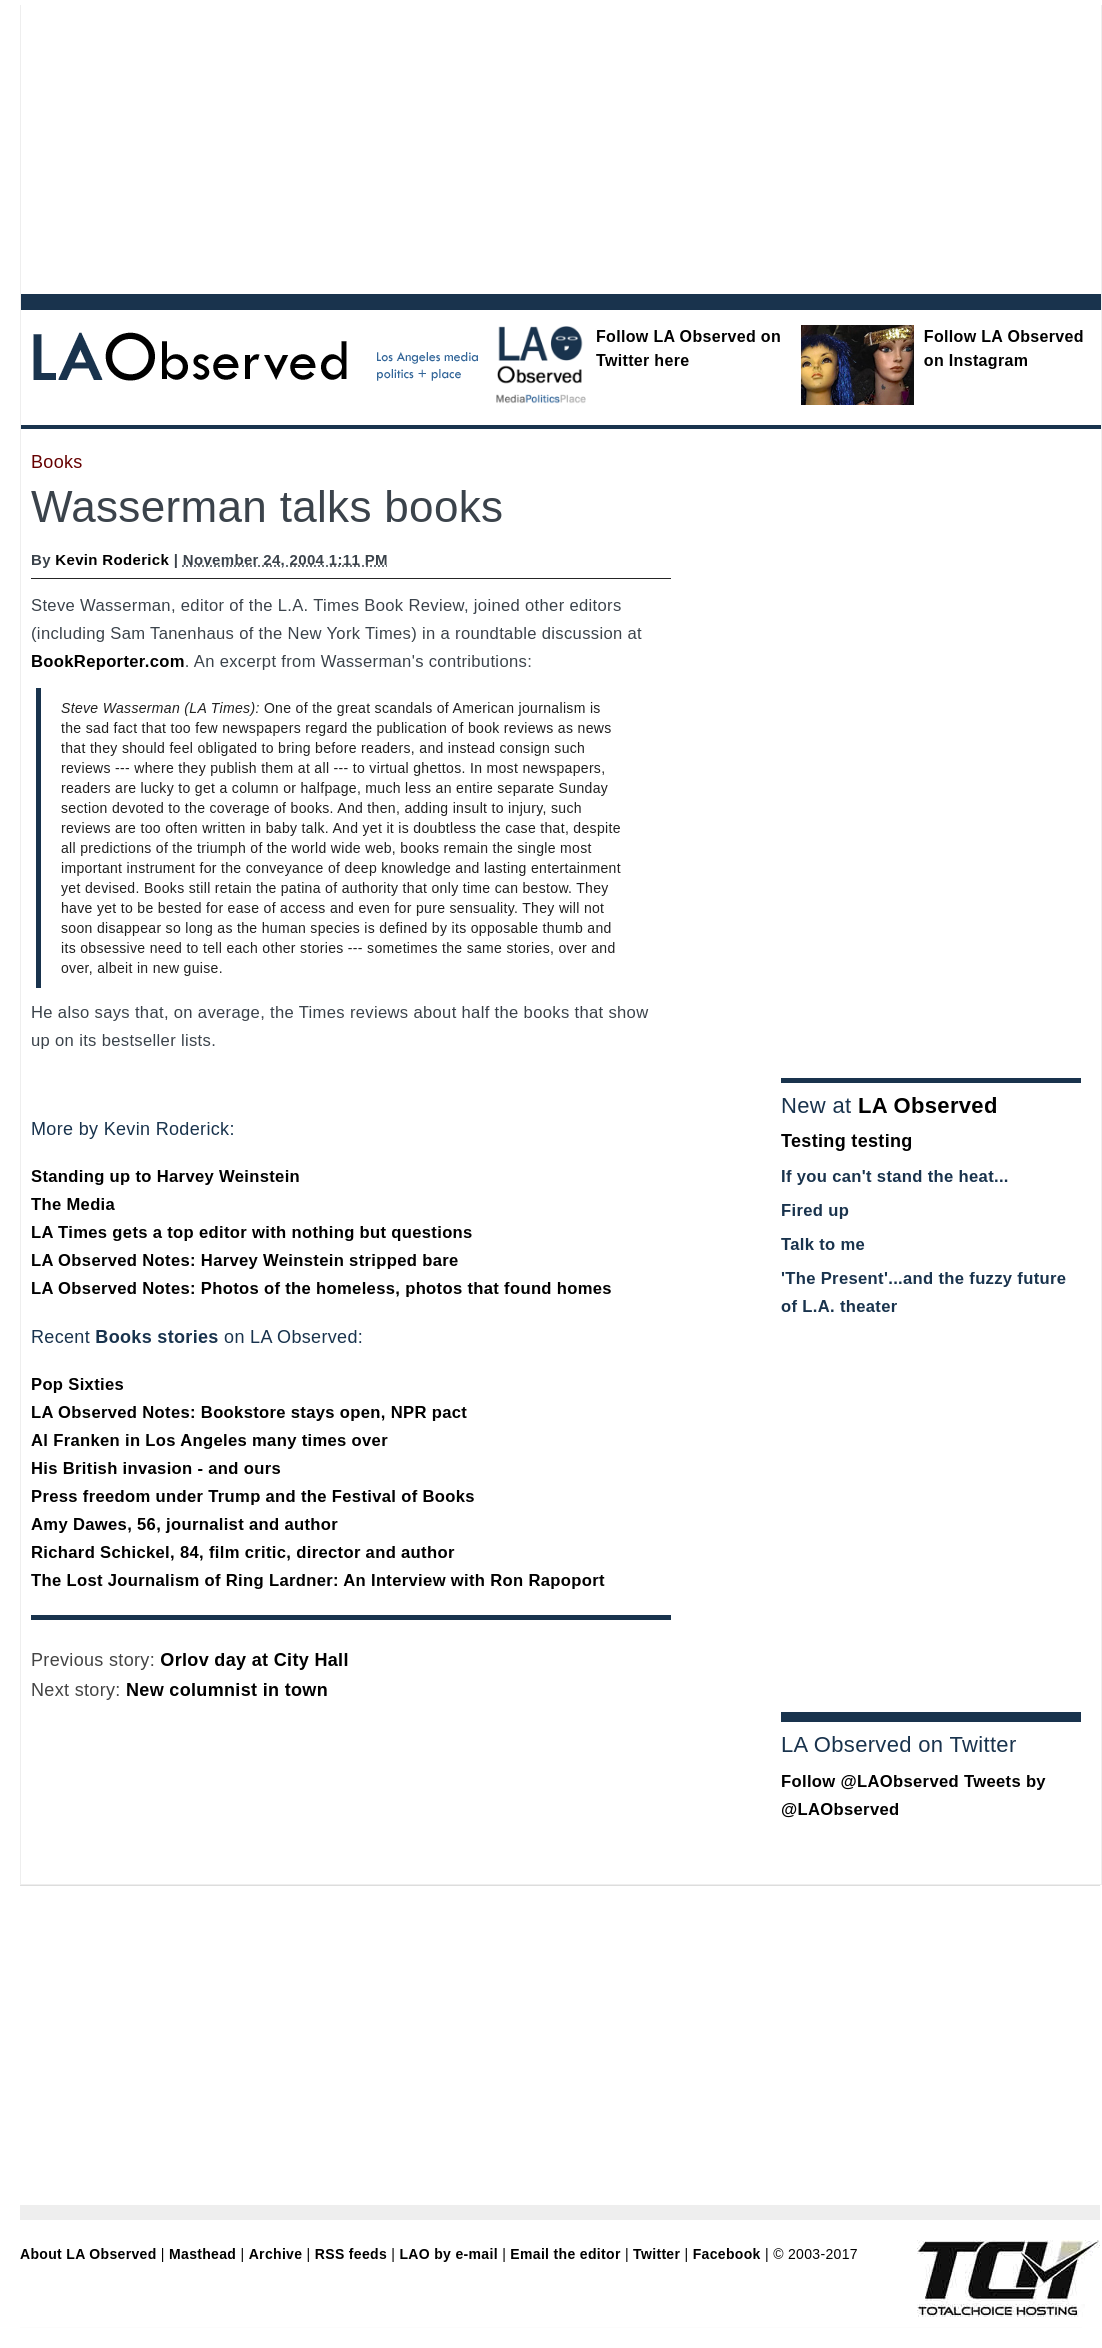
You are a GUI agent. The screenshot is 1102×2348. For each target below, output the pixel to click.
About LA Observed (88, 2254)
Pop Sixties (77, 1384)
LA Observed (928, 1105)
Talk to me (823, 1244)
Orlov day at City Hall (254, 1660)
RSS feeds (351, 2254)
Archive (276, 2254)
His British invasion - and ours (156, 1468)
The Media (73, 1204)
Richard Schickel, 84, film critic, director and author (243, 1552)
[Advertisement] (394, 145)
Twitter (656, 2254)
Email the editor (565, 2254)
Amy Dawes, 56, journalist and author (184, 1524)
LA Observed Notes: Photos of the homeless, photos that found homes (321, 1288)
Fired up (815, 1210)
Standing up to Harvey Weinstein (165, 1176)
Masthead (202, 2254)
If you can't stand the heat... (895, 1176)
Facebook (727, 2254)
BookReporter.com (108, 661)
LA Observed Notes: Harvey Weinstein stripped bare (245, 1260)
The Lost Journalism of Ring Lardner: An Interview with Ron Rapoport (318, 1580)
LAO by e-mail (448, 2254)
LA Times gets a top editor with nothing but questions (252, 1232)
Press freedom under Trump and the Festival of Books (253, 1496)
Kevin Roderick (112, 559)
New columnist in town (227, 1690)
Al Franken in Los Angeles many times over (209, 1440)
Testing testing (847, 1141)
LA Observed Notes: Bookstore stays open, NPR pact (249, 1412)
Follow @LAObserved (870, 1781)
